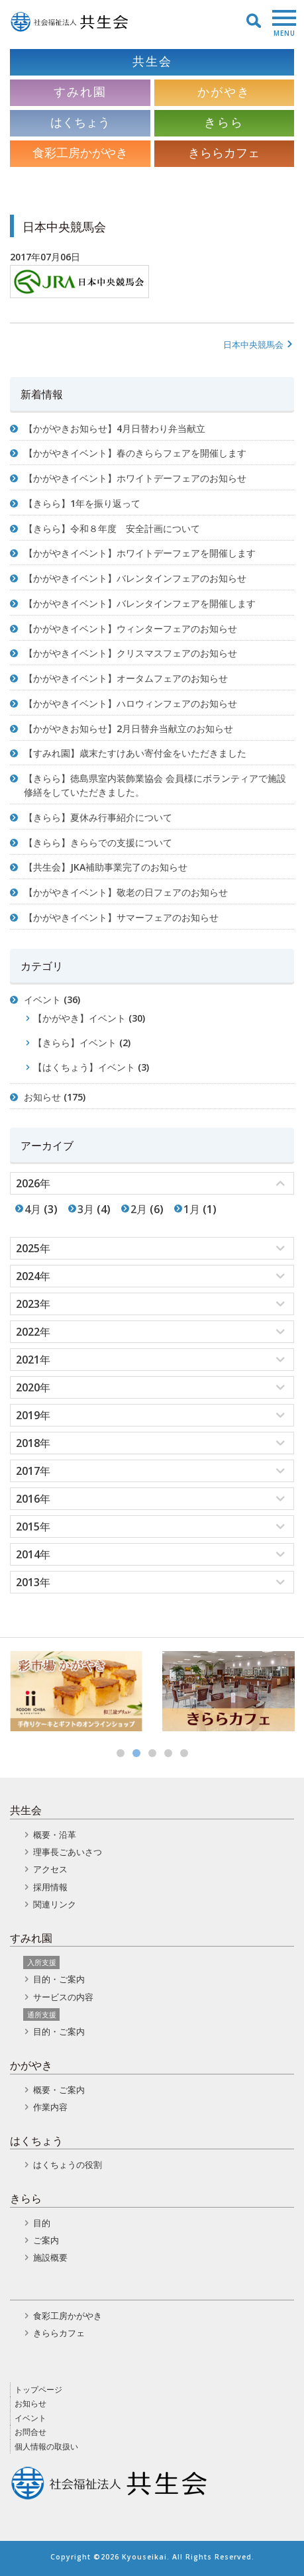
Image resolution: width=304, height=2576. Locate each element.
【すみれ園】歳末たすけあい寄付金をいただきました (135, 753)
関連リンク (54, 1904)
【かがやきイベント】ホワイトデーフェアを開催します (140, 553)
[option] (76, 1691)
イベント (42, 999)
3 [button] (152, 1753)
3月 (85, 1209)
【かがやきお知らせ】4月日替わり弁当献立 (114, 428)
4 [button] (168, 1753)
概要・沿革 (54, 1835)
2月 (138, 1209)
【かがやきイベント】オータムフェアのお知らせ (126, 678)
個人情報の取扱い (46, 2446)
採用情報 (50, 1887)
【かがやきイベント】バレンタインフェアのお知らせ (135, 578)
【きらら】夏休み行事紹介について (98, 817)
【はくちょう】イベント (84, 1067)
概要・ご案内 (59, 2090)
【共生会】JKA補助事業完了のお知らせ (105, 867)
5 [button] (184, 1753)
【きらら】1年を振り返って (82, 503)
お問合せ (30, 2432)
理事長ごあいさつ (67, 1852)
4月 (33, 1209)
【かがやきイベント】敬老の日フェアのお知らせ (126, 892)
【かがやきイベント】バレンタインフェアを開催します (140, 603)
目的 (41, 2223)
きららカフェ (59, 2333)
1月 (191, 1209)
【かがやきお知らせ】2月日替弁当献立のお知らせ (128, 728)
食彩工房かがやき (67, 2316)
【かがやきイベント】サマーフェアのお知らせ (121, 917)
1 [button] (121, 1753)
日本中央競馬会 (258, 344)
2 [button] (136, 1753)
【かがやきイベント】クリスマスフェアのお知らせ (130, 653)
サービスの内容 (63, 1997)
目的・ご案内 (59, 1979)
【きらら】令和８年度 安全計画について (112, 528)
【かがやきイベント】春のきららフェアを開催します (135, 453)
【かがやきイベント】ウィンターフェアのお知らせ (130, 628)
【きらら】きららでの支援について (98, 842)
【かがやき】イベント (79, 1018)
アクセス (50, 1869)
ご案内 (46, 2240)
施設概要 (50, 2257)
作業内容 (50, 2107)
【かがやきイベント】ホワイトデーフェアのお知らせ (135, 478)
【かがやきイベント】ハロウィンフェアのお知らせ (130, 703)
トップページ (38, 2389)
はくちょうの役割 (67, 2165)
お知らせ (42, 1097)
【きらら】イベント (75, 1042)
